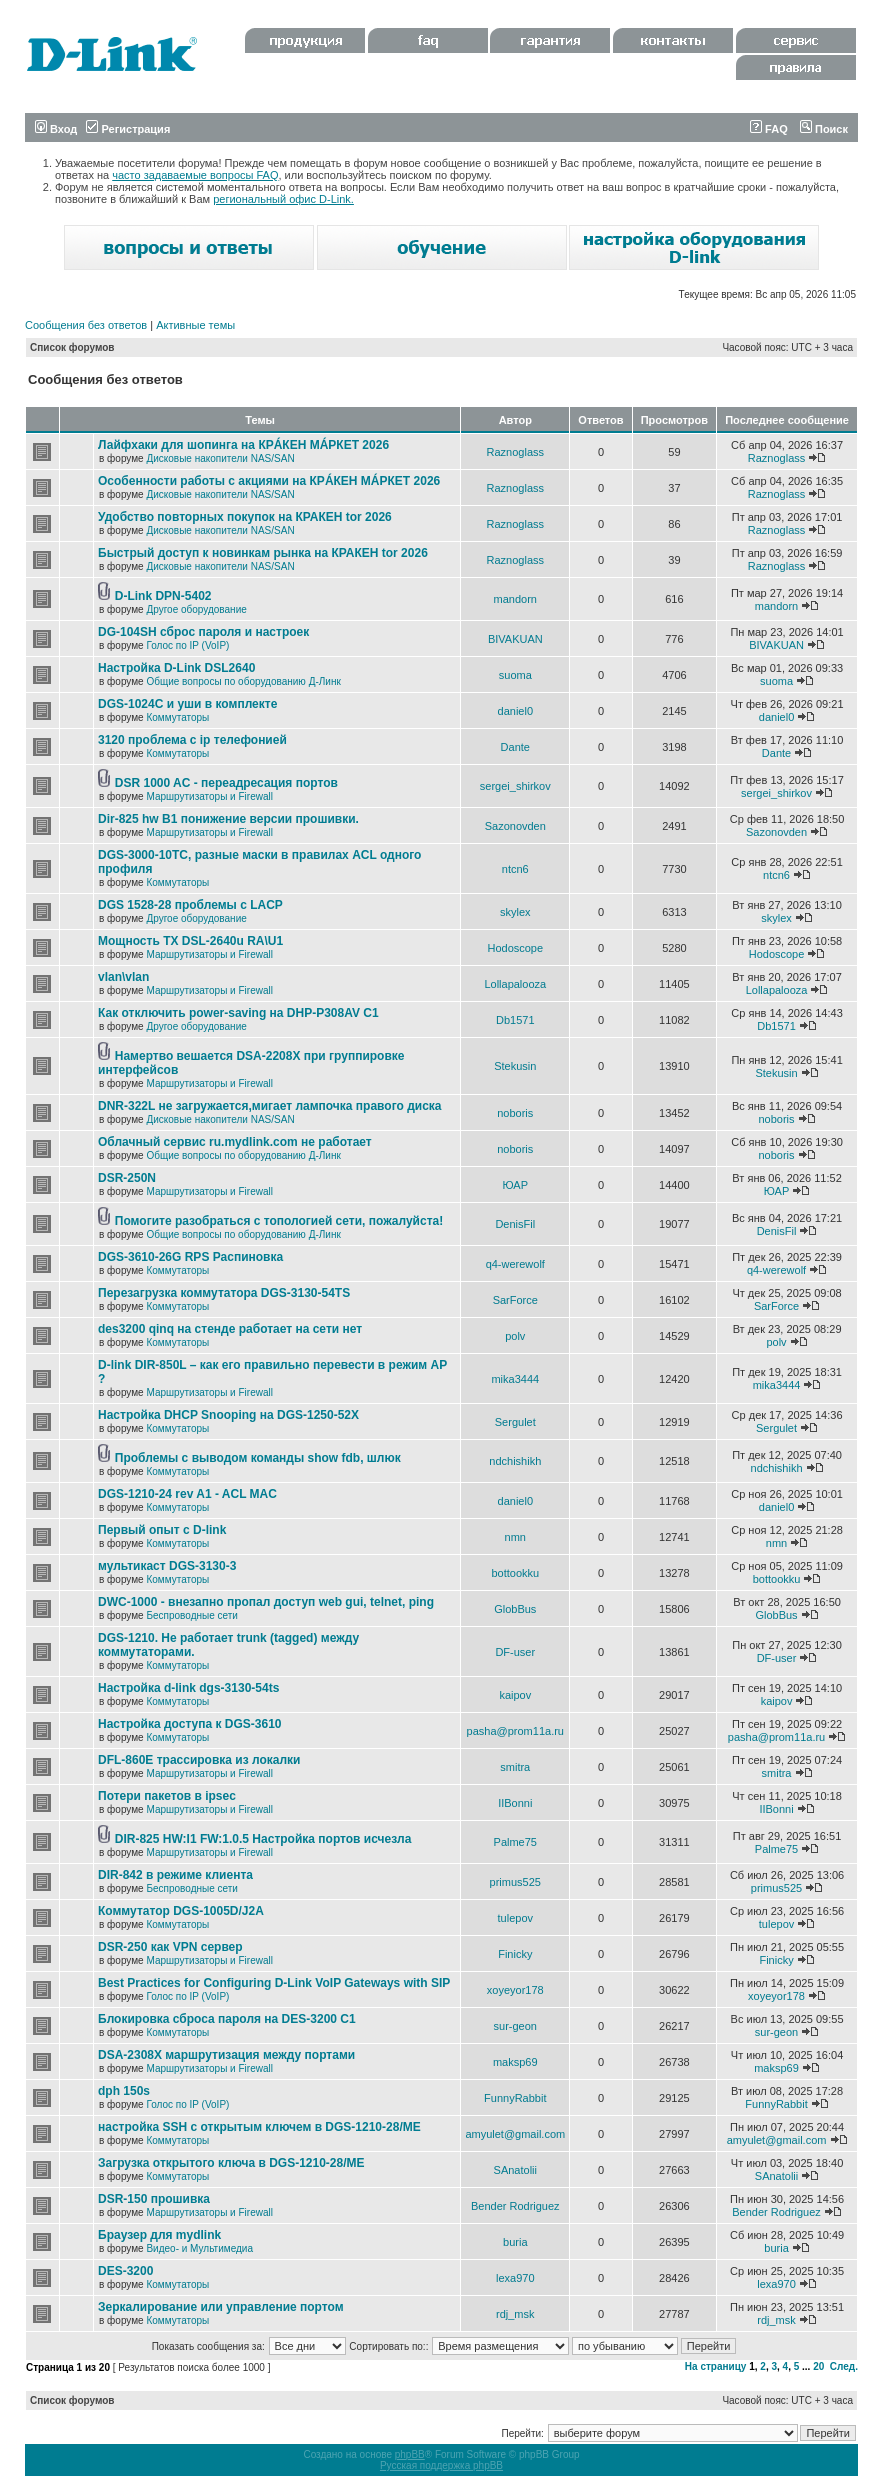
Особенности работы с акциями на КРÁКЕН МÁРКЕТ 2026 (269, 481)
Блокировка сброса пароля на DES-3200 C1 (227, 2019)
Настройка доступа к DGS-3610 (190, 1724)
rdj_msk (515, 2314)
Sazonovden (515, 826)
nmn (515, 1537)
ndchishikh (515, 1461)
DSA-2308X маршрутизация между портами (226, 2055)
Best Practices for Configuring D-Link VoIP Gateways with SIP (274, 1983)
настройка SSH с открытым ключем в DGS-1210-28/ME (259, 2127)
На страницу (716, 2366)
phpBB (410, 2454)
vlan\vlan (123, 977)
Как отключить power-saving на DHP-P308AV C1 (238, 1013)
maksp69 (515, 2062)
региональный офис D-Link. (283, 199)
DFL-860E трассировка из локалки (199, 1760)
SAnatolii (515, 2170)
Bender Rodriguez (515, 2206)
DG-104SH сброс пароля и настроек (203, 632)
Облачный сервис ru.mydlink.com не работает (235, 1142)
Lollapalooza (515, 984)
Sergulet (515, 1422)
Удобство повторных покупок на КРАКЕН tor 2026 (245, 517)
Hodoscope (515, 948)
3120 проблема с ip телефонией (192, 740)
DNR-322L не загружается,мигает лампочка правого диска (270, 1106)
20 (818, 2366)
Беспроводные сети (191, 1615)
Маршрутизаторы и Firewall (209, 796)
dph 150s (124, 2091)
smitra (515, 1767)
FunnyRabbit (515, 2098)
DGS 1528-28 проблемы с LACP (190, 905)
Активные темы (195, 325)
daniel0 (515, 711)
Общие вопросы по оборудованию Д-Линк (243, 681)
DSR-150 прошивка (154, 2199)
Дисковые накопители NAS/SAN (220, 458)
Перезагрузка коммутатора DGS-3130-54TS (224, 1293)
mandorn (515, 599)
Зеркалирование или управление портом (221, 2307)
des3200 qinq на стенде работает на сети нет (230, 1329)
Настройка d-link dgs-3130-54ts (188, 1688)
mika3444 (515, 1379)
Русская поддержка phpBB (441, 2465)
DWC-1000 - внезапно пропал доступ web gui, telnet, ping (266, 1602)
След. (844, 2366)
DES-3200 (125, 2271)
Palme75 (515, 1842)
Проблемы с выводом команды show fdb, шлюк (258, 1458)
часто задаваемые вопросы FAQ (195, 175)
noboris (515, 1113)
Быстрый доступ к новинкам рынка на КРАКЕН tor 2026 (263, 553)
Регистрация (128, 129)
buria (515, 2242)
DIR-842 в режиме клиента (175, 1875)
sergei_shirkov (515, 786)
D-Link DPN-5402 (163, 596)
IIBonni (515, 1803)
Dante (515, 747)
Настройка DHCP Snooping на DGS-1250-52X (228, 1415)
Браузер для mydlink (159, 2235)
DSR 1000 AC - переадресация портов (226, 783)
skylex (515, 912)
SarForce (515, 1300)
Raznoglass (515, 452)
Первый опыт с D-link (162, 1530)
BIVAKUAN (515, 639)
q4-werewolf (515, 1264)
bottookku (515, 1573)
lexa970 (515, 2278)
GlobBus (515, 1609)
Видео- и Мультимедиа (199, 2248)
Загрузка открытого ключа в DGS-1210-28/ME (231, 2163)
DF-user (515, 1652)
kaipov (515, 1695)
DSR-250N (127, 1178)
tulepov (515, 1918)
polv (515, 1336)
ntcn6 (515, 869)
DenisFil (515, 1224)
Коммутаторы (177, 717)
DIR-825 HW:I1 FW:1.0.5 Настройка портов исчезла (263, 1839)
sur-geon (515, 2026)
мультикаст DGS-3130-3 (167, 1566)
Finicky (515, 1954)
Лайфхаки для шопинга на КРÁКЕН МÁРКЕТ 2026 (243, 445)
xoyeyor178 (515, 1990)
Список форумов (72, 347)
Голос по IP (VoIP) (187, 645)
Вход (56, 129)
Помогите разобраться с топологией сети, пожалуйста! (279, 1221)
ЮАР (515, 1185)
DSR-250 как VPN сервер (170, 1947)
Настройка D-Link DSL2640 (176, 668)
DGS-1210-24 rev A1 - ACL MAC (187, 1494)
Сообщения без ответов (86, 325)
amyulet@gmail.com (515, 2134)
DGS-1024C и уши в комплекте (187, 704)
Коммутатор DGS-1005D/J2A (181, 1911)
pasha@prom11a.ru (515, 1731)
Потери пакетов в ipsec (167, 1796)
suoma (515, 675)
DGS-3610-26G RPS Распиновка (190, 1257)
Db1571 (515, 1020)
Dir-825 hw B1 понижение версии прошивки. (228, 819)
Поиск (824, 129)
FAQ (769, 129)
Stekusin (515, 1066)
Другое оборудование (196, 609)
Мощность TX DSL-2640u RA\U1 (190, 941)
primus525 (515, 1882)
